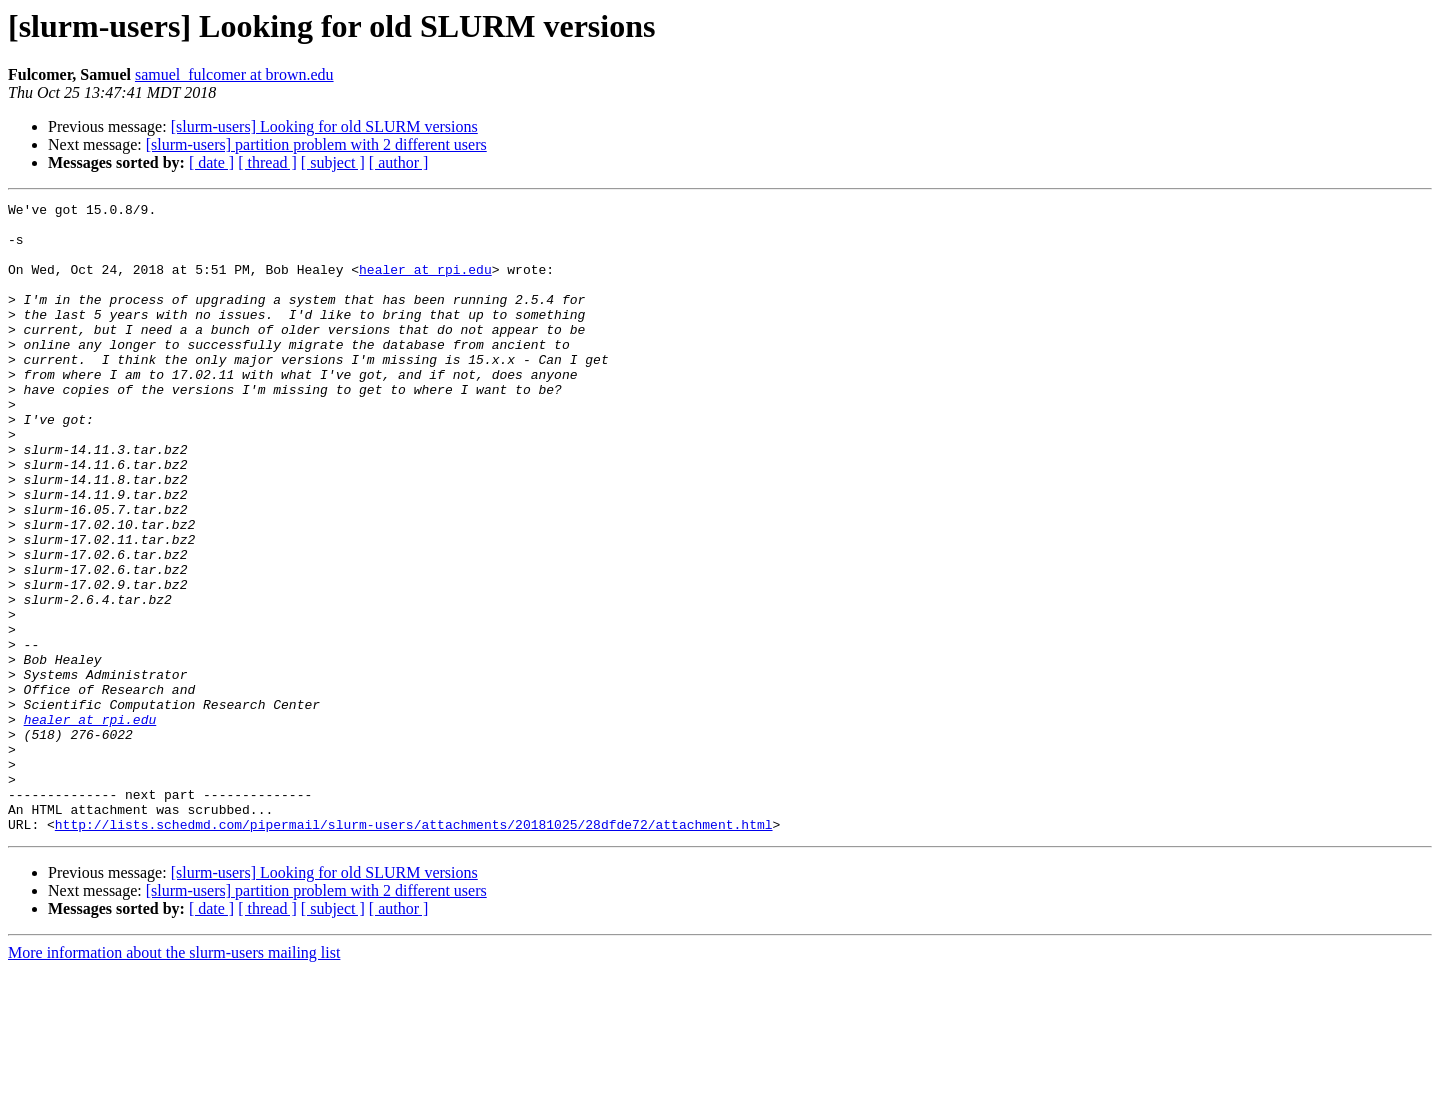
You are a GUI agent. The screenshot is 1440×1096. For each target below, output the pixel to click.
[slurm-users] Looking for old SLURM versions (324, 126)
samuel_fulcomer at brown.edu (234, 74)
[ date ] (211, 162)
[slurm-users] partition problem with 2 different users (316, 144)
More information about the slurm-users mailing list (174, 1078)
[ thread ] (267, 162)
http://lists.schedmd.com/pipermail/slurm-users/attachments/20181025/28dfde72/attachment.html (414, 950)
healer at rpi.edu (425, 284)
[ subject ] (333, 162)
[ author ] (399, 162)
